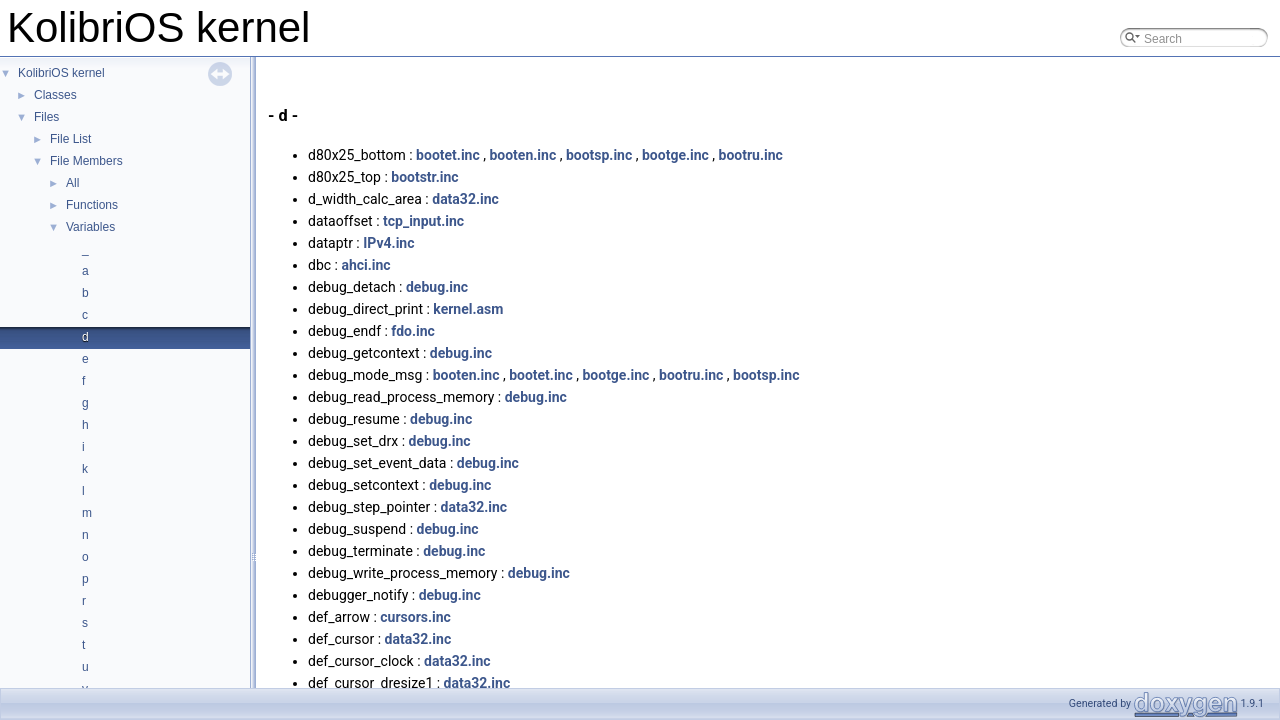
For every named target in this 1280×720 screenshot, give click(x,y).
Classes (55, 95)
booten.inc (522, 155)
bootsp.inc (599, 155)
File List (70, 139)
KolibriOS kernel (61, 73)
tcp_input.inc (423, 221)
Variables (90, 227)
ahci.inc (365, 265)
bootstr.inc (424, 177)
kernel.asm (468, 309)
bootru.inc (751, 155)
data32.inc (465, 199)
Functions (92, 205)
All (72, 183)
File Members (86, 161)
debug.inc (437, 287)
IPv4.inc (388, 243)
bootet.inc (448, 155)
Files (46, 117)
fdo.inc (413, 331)
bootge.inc (675, 155)
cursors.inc (415, 617)
